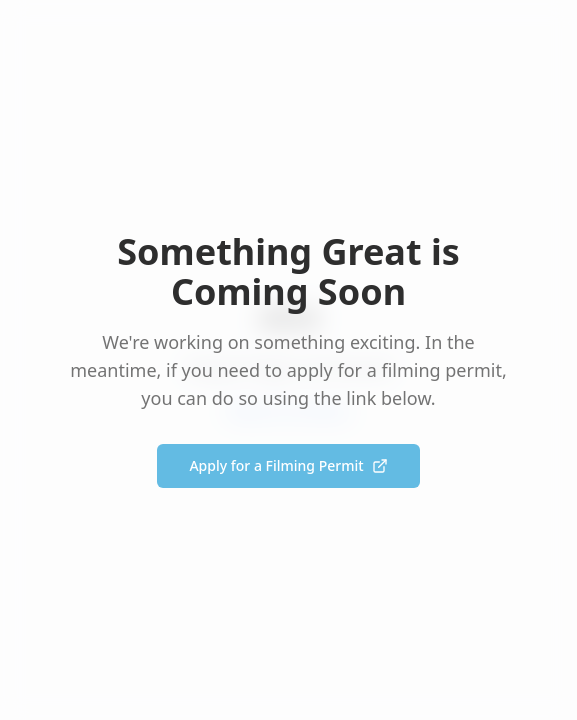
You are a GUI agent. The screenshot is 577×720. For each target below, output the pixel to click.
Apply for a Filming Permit (288, 465)
